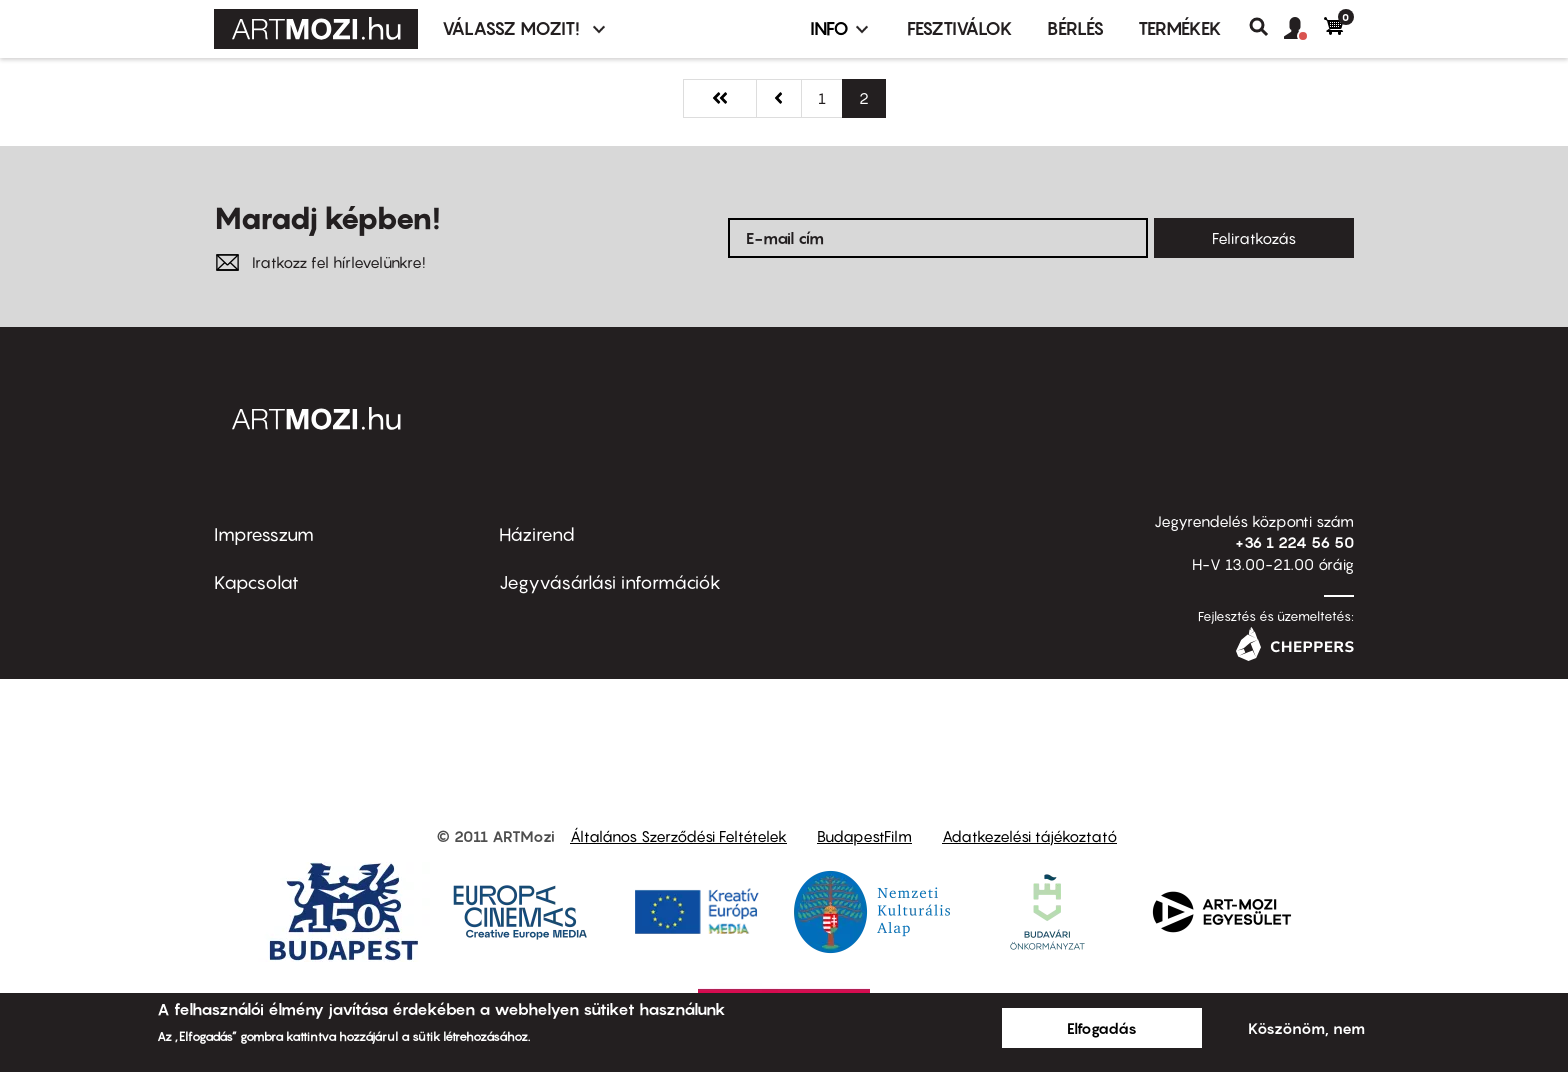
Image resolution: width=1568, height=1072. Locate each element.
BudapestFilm (864, 836)
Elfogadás (1102, 1028)
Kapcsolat (256, 582)
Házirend (537, 534)
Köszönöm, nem (1306, 1028)
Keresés (1266, 27)
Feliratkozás (1254, 238)
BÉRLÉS (1075, 28)
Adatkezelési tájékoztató (1029, 836)
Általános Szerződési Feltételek (678, 836)
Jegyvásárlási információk (610, 582)
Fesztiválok (960, 28)
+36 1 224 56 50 (1294, 542)
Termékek (1180, 28)
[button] (1304, 29)
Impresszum (264, 534)
